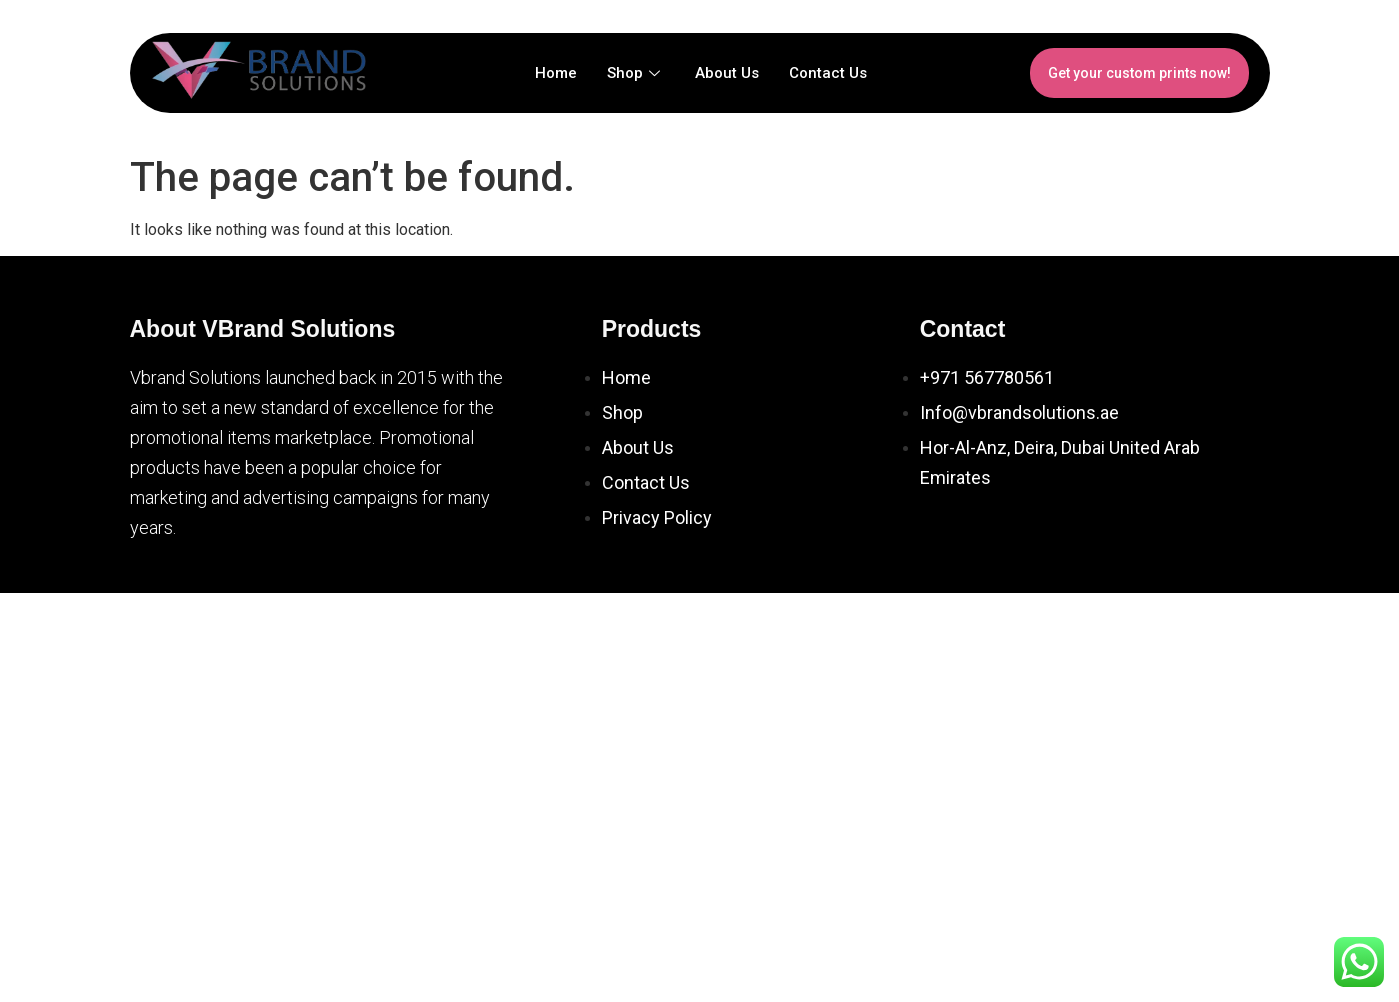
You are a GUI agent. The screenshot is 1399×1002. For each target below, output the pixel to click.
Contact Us (828, 73)
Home (556, 73)
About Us (727, 73)
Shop (636, 73)
